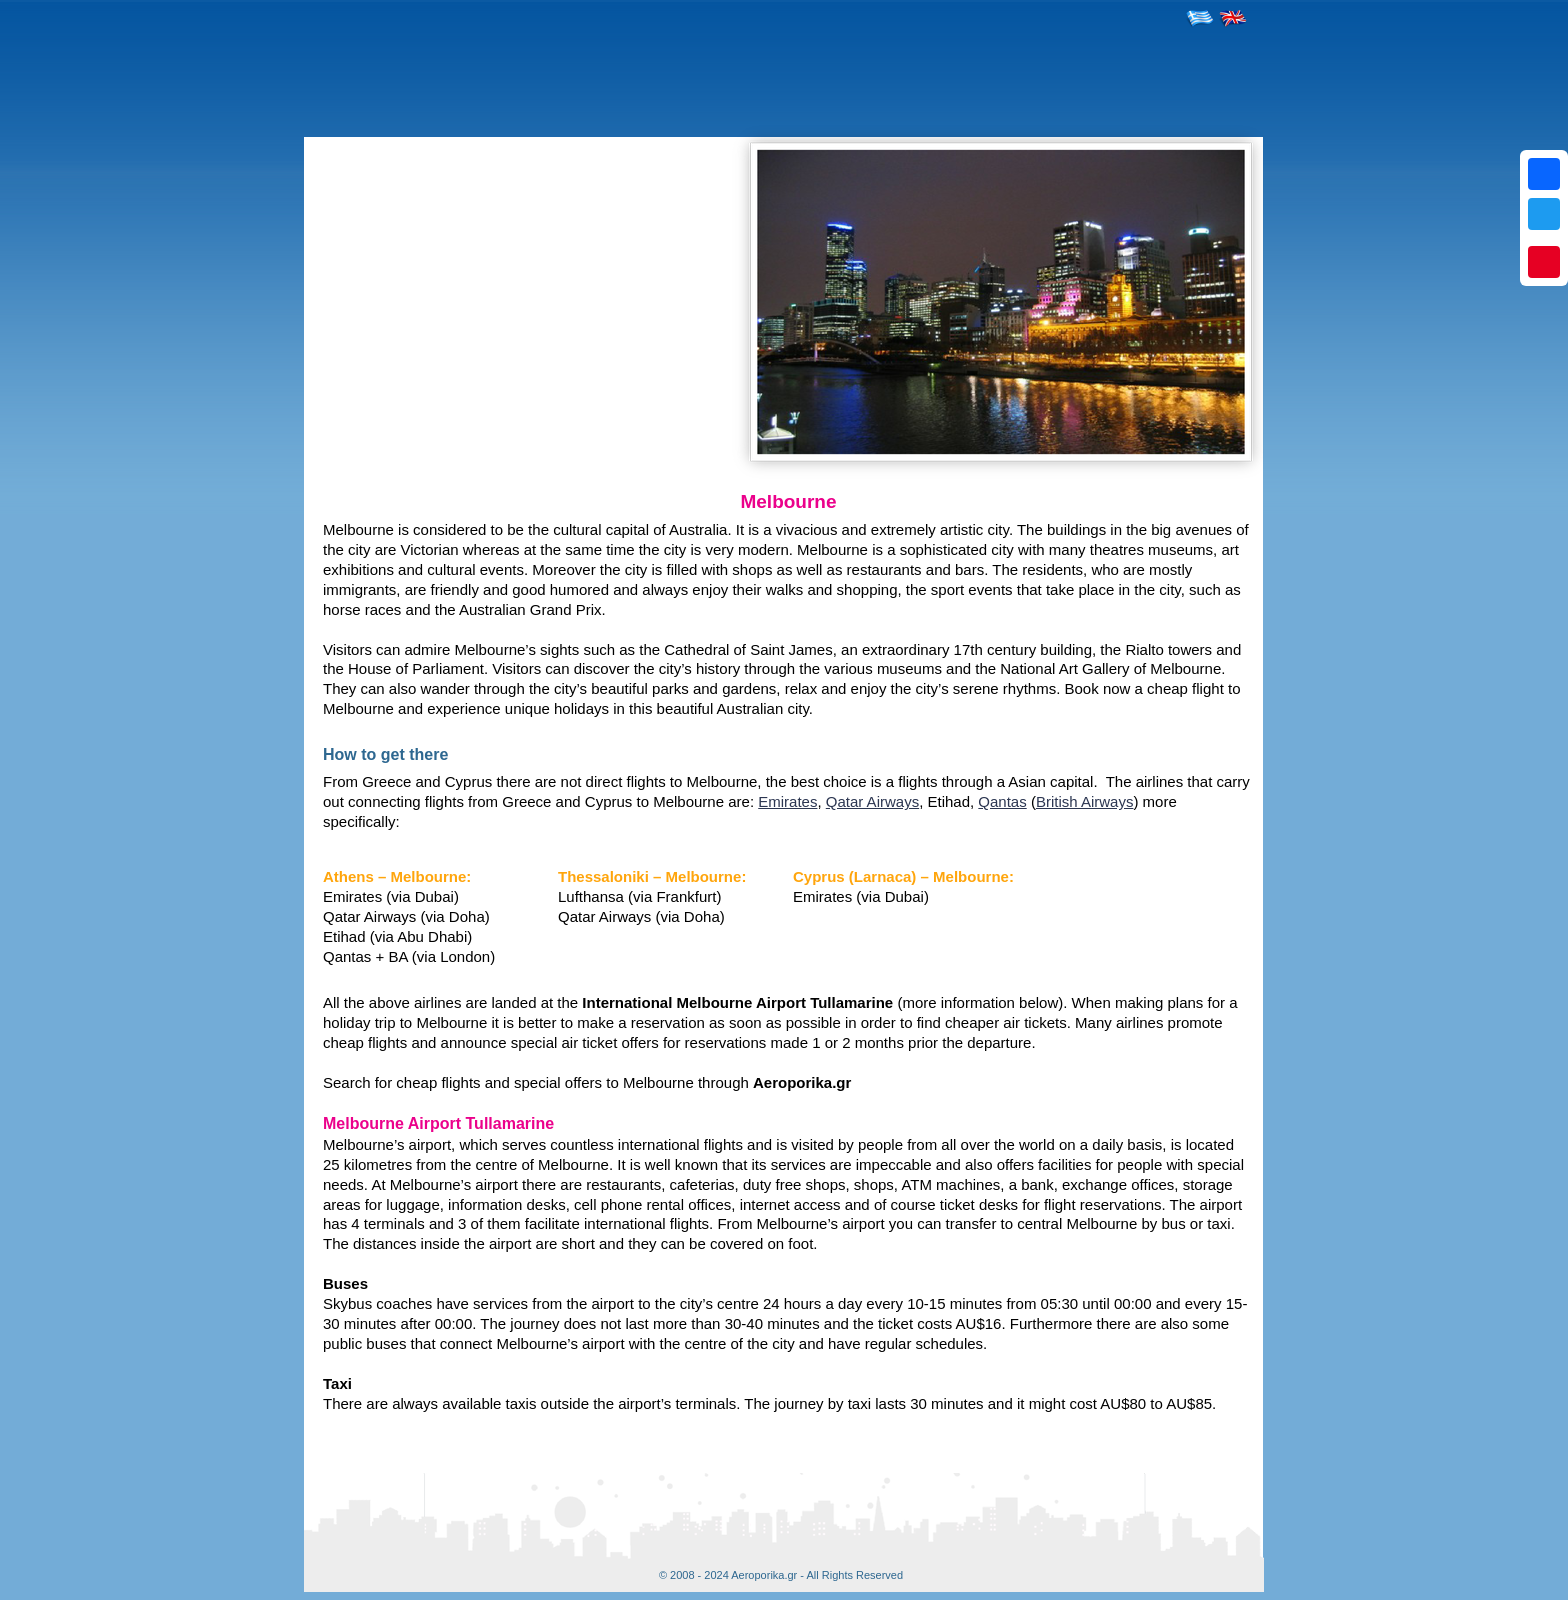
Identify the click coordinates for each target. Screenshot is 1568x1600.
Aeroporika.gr (764, 1575)
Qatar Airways (872, 801)
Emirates (787, 801)
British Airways (1085, 801)
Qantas (1002, 801)
